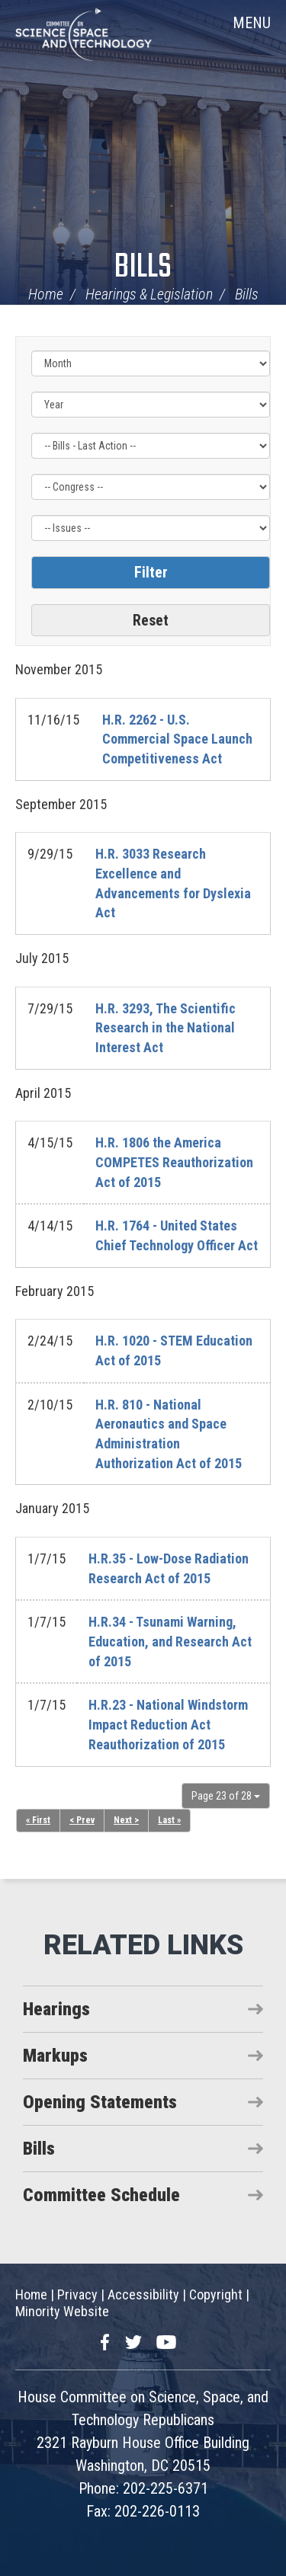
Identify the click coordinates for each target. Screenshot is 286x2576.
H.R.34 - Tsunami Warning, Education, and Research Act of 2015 (170, 1641)
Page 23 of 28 (225, 1796)
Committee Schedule (101, 2195)
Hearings (56, 2009)
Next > (126, 1820)
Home (45, 294)
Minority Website (62, 2311)
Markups (55, 2055)
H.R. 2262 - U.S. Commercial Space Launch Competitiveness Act (177, 739)
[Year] (150, 405)
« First (38, 1820)
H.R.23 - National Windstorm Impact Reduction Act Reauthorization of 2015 (168, 1724)
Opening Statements (100, 2102)
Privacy (77, 2294)
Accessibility (143, 2294)
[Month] (150, 363)
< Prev (82, 1820)
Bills (143, 268)
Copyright (216, 2294)
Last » (169, 1820)
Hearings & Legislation (149, 294)
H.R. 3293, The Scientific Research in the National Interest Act (165, 1027)
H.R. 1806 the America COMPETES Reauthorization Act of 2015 (174, 1161)
